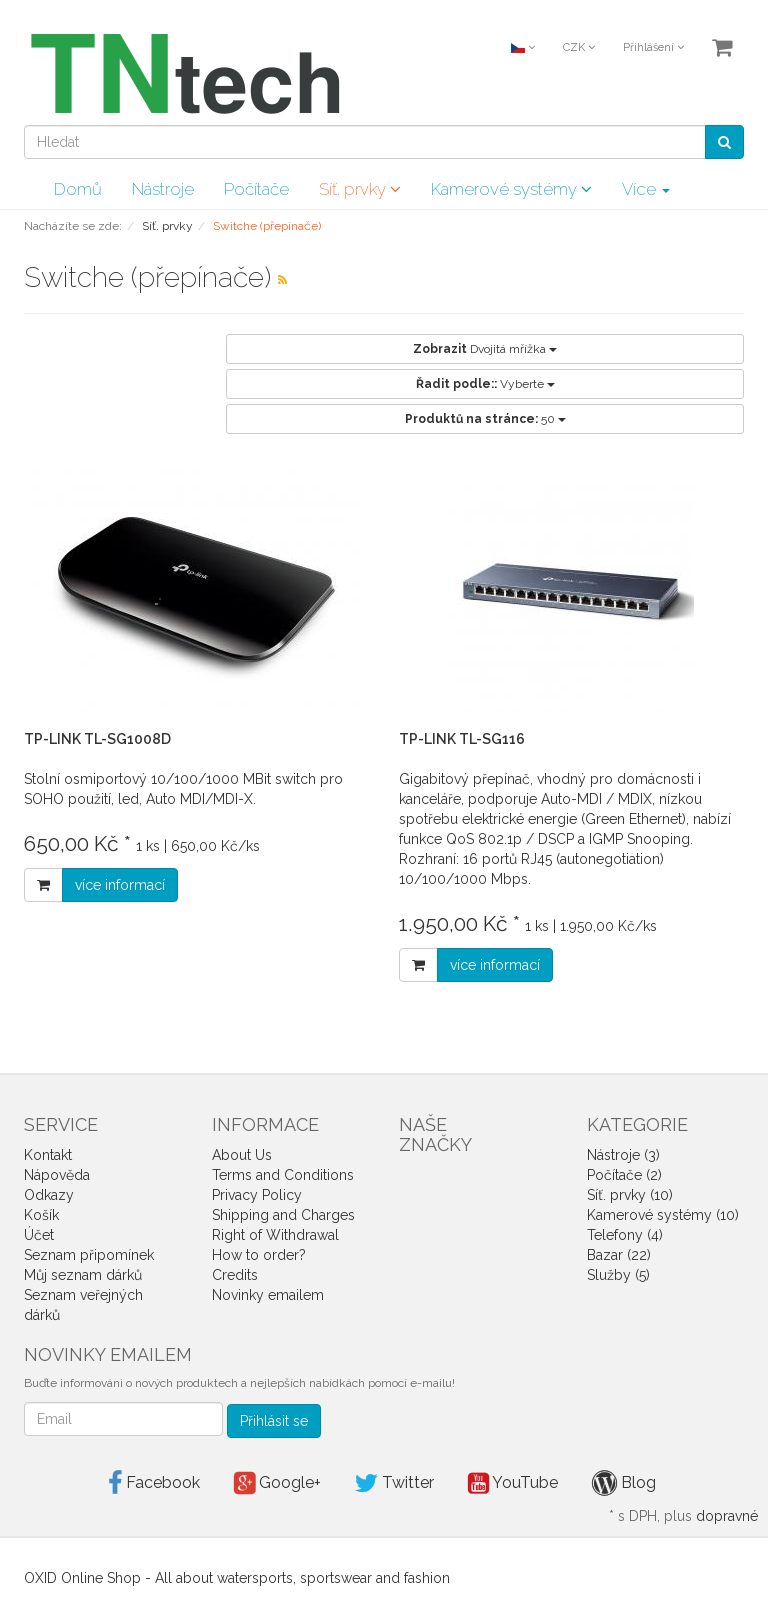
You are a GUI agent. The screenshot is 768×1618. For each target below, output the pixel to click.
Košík (41, 1215)
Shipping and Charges (283, 1215)
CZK (579, 47)
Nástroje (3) (623, 1155)
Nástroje (163, 189)
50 (485, 419)
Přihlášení (653, 47)
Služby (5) (618, 1275)
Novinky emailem (268, 1295)
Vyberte (485, 384)
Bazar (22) (619, 1255)
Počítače (256, 189)
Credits (235, 1275)
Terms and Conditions (283, 1175)
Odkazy (49, 1195)
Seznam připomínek (89, 1255)
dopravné (727, 1516)
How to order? (259, 1255)
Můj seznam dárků (83, 1275)
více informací (120, 885)
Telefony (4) (625, 1235)
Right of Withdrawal (275, 1235)
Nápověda (57, 1175)
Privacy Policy (257, 1195)
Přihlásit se (274, 1421)
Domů (78, 189)
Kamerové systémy (511, 189)
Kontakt (48, 1155)
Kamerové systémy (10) (663, 1215)
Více (646, 189)
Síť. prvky (360, 189)
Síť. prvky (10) (630, 1195)
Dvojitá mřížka (485, 349)
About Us (242, 1155)
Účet (39, 1235)
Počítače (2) (624, 1175)
